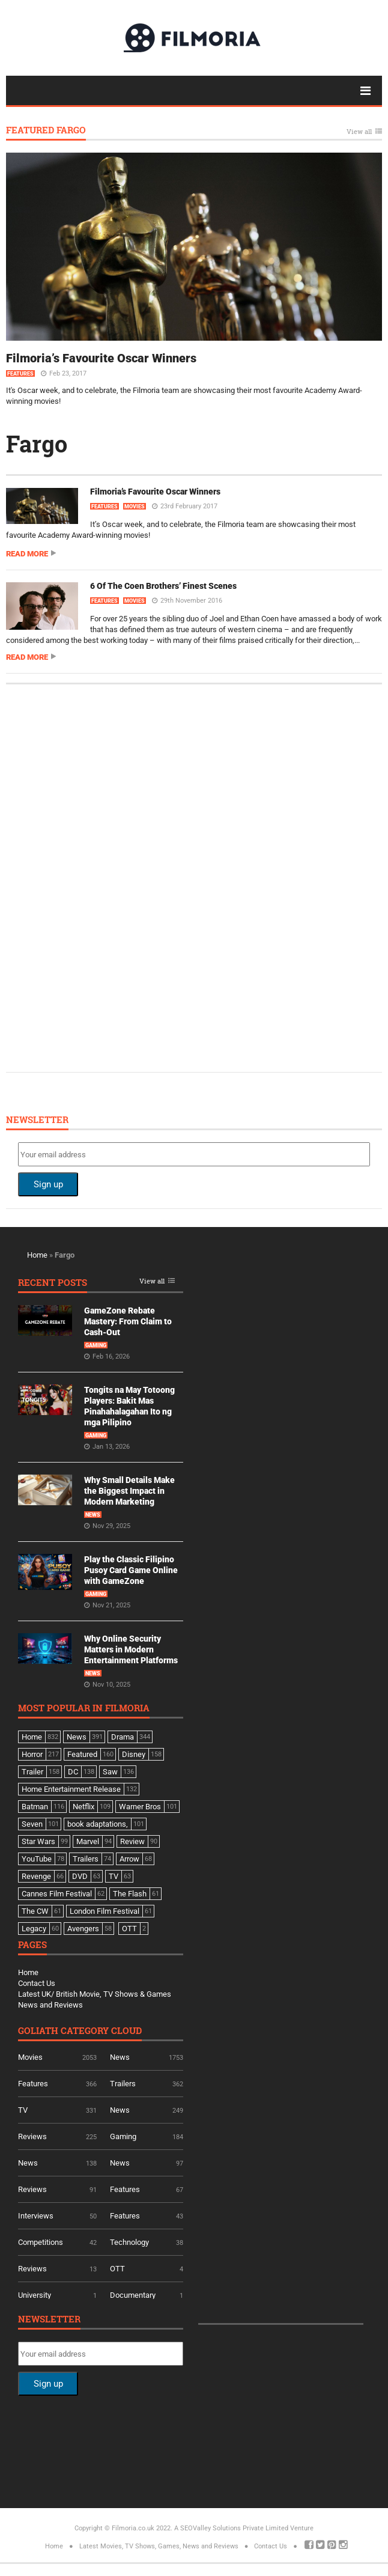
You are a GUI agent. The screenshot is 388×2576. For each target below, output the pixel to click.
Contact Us (36, 1983)
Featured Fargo (46, 131)
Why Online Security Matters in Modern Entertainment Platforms (131, 1649)
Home (37, 1254)
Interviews (35, 2216)
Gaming (95, 1345)
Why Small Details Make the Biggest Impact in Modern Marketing (129, 1490)
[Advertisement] (108, 876)
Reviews (32, 2136)
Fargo (36, 443)
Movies (134, 507)
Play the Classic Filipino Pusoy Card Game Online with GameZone (131, 1570)
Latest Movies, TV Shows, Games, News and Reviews (158, 2546)
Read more (27, 554)
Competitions (40, 2242)
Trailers (123, 2083)
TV (23, 2110)
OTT (117, 2269)
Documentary (133, 2295)
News (92, 1515)
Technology (129, 2242)
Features (20, 374)
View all (359, 132)
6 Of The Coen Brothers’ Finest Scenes (163, 586)
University (34, 2295)
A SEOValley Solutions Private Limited (231, 2528)
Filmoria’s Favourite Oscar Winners (101, 358)
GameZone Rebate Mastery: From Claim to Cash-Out (128, 1321)
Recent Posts (52, 1283)
